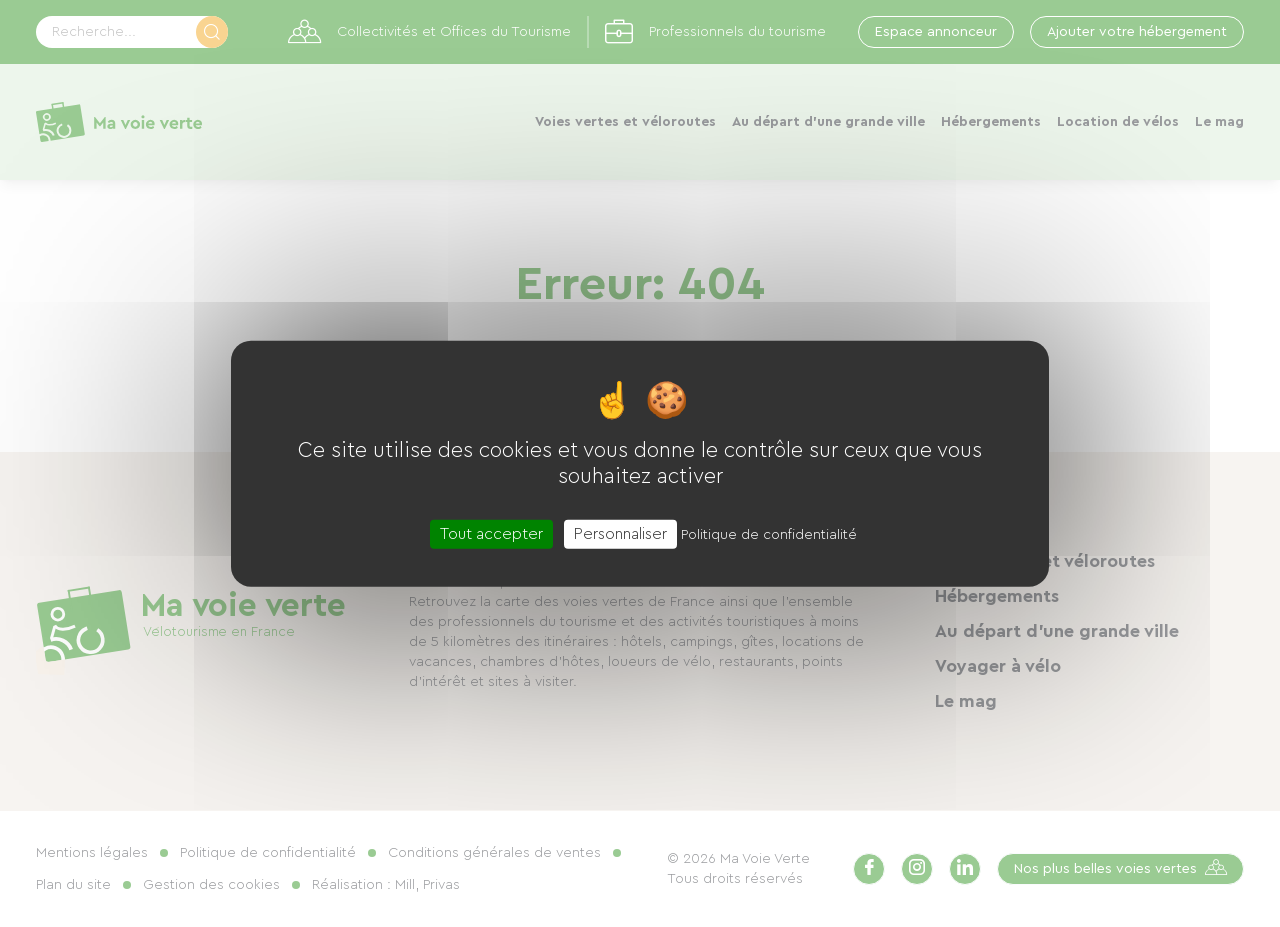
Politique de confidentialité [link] (769, 535)
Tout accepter (491, 534)
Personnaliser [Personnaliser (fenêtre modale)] (620, 534)
